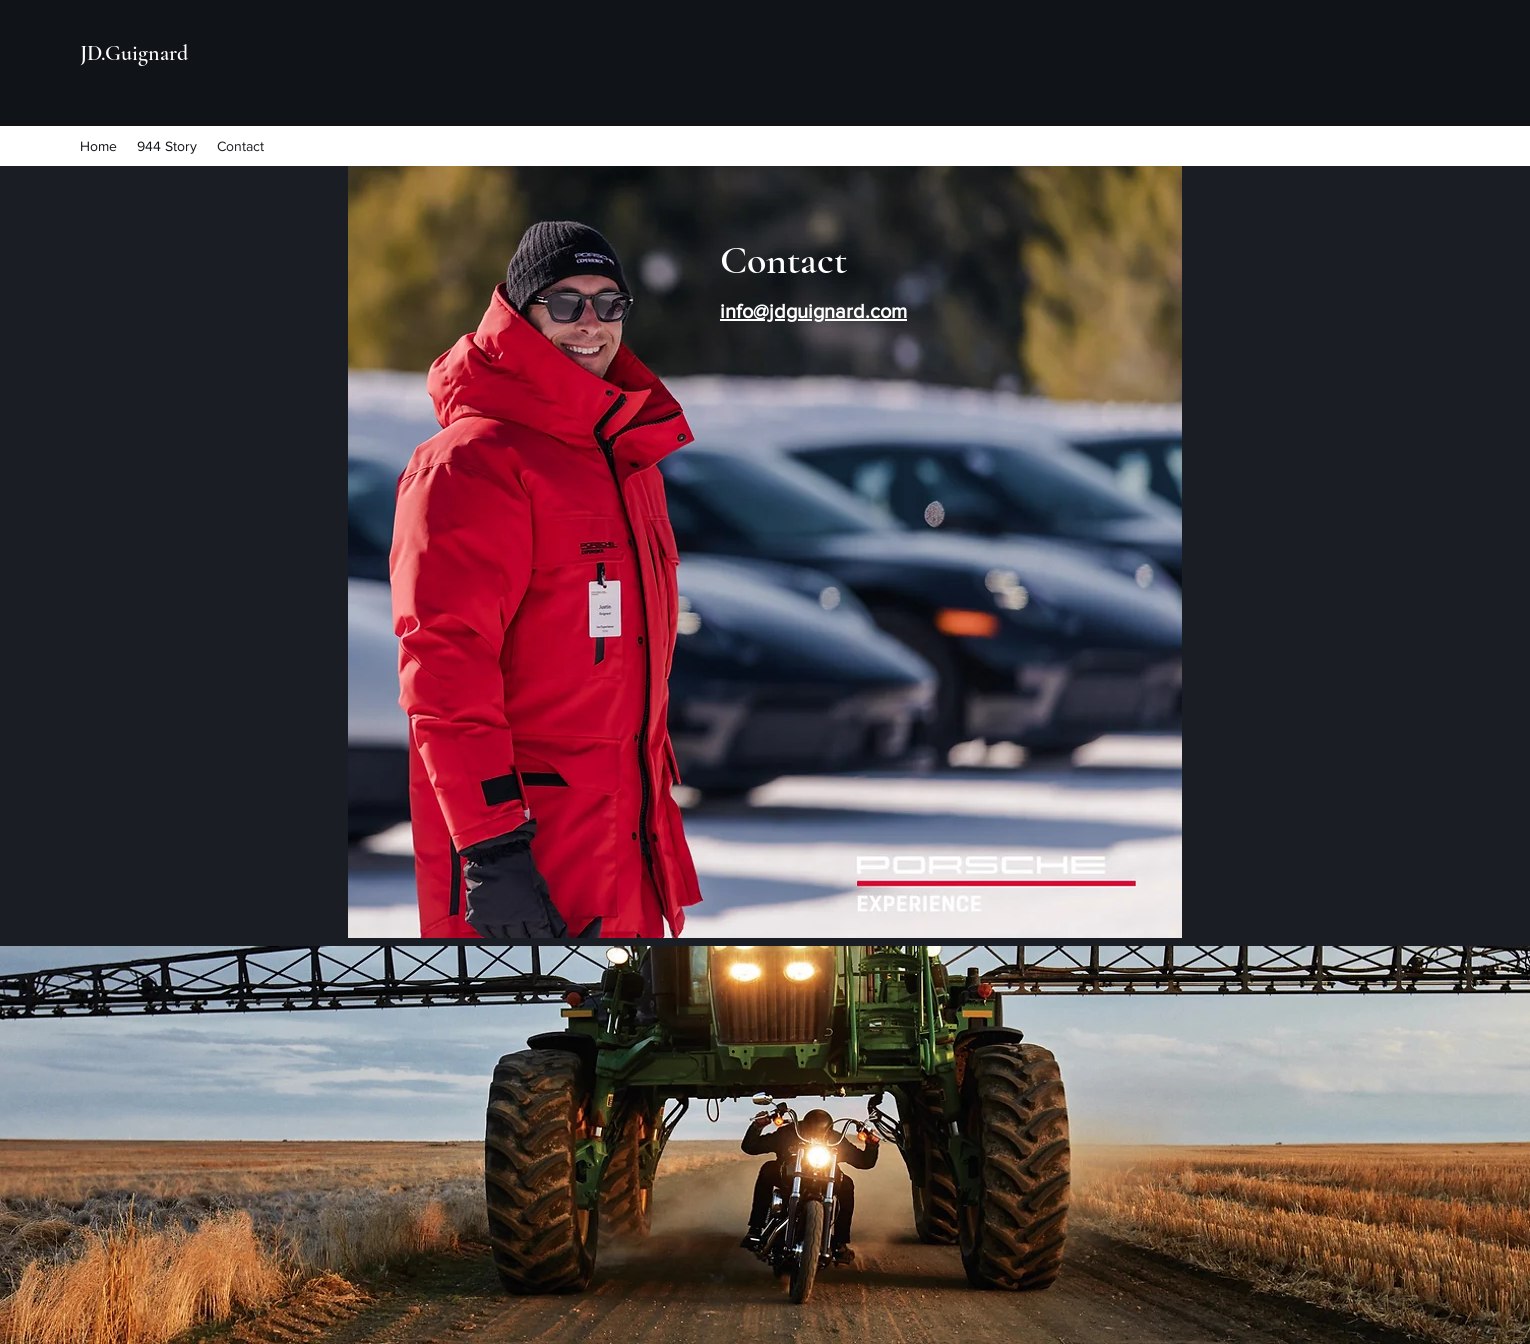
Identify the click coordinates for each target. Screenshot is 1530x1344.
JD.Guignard (134, 53)
